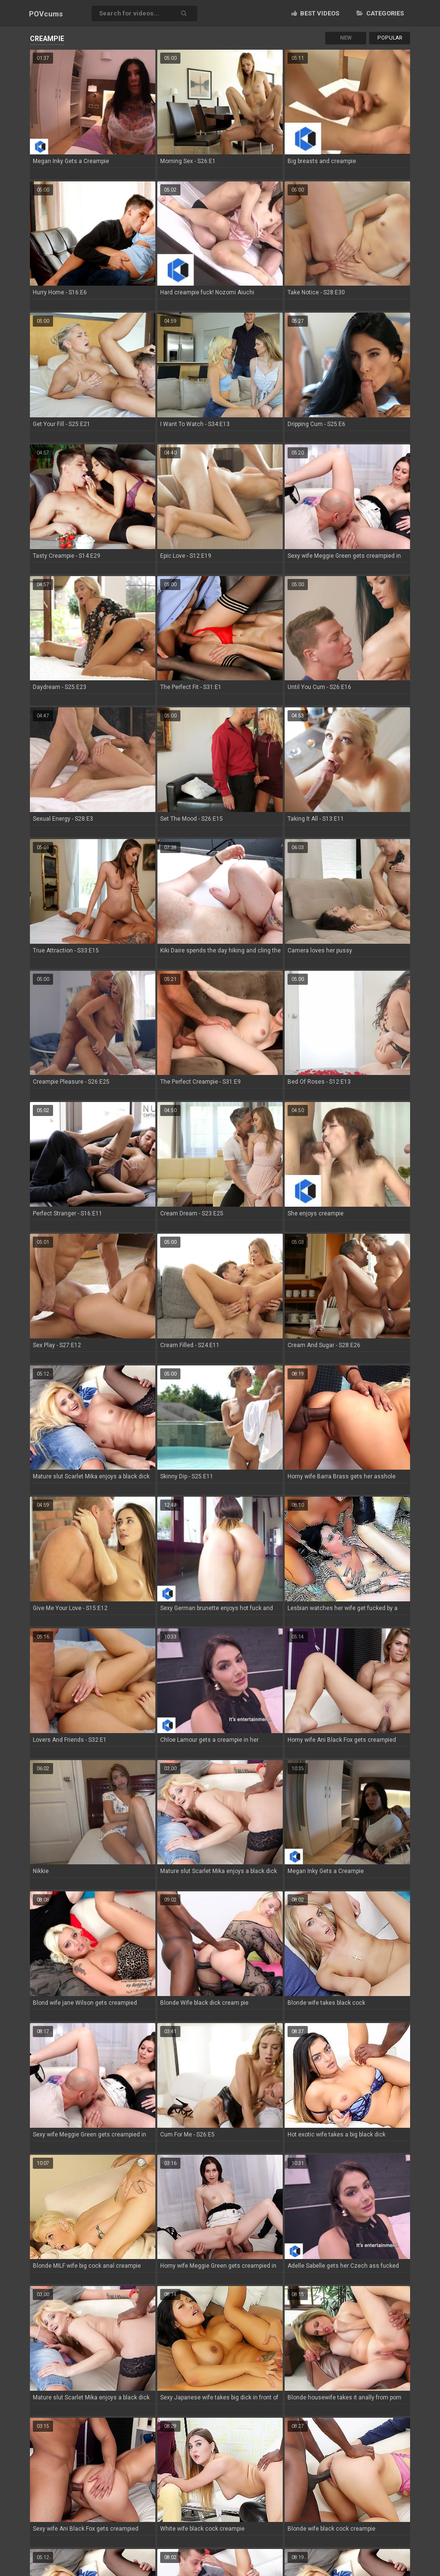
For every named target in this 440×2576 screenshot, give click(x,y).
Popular (389, 38)
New (346, 38)
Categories (380, 13)
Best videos (315, 13)
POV (46, 14)
